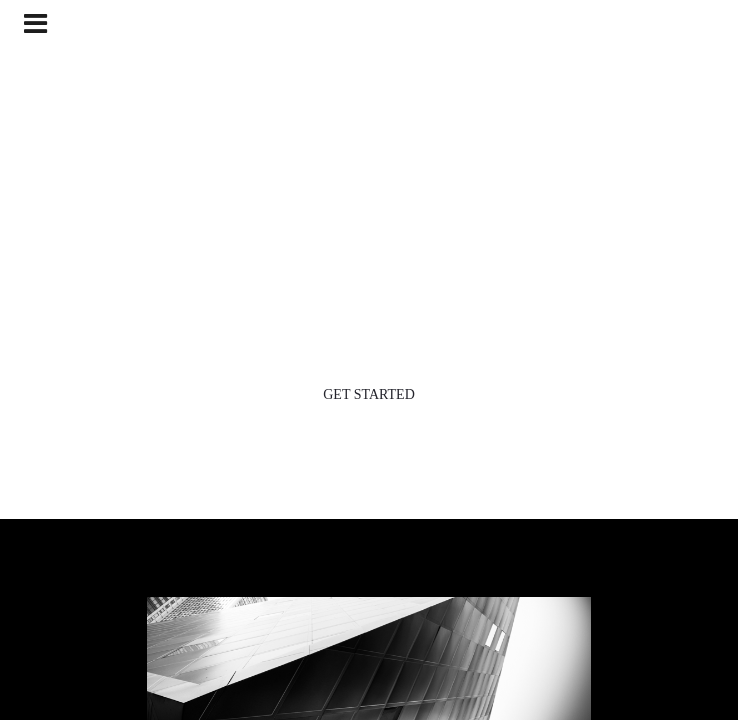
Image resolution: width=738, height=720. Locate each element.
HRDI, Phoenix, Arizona (369, 44)
